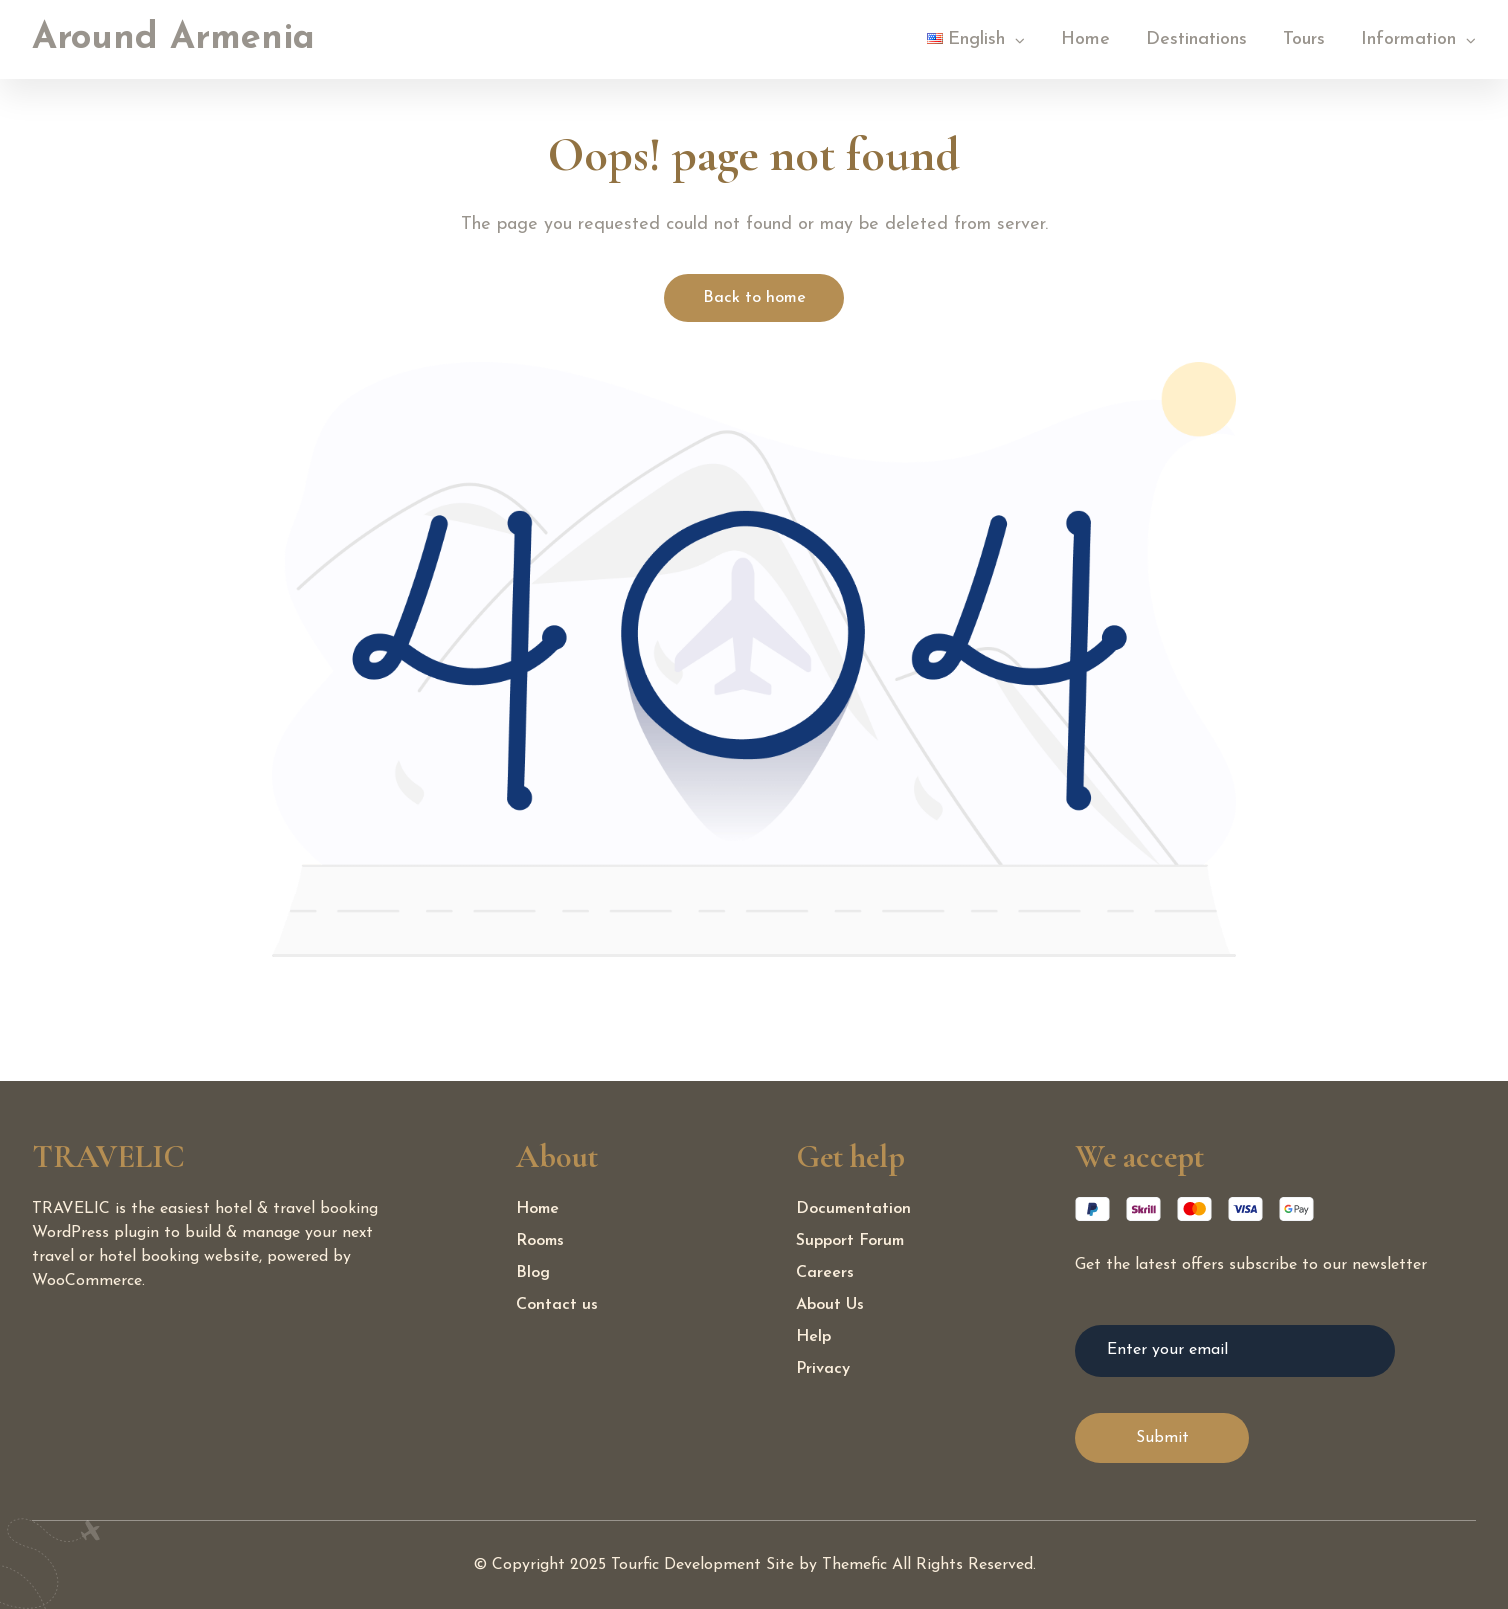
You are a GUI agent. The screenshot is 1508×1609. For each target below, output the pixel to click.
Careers (825, 1273)
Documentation (853, 1209)
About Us (830, 1305)
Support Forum (850, 1241)
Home (1085, 39)
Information (1408, 39)
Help (813, 1337)
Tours (1304, 39)
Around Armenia (173, 39)
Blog (533, 1273)
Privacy (823, 1369)
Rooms (540, 1241)
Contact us (557, 1305)
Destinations (1196, 39)
